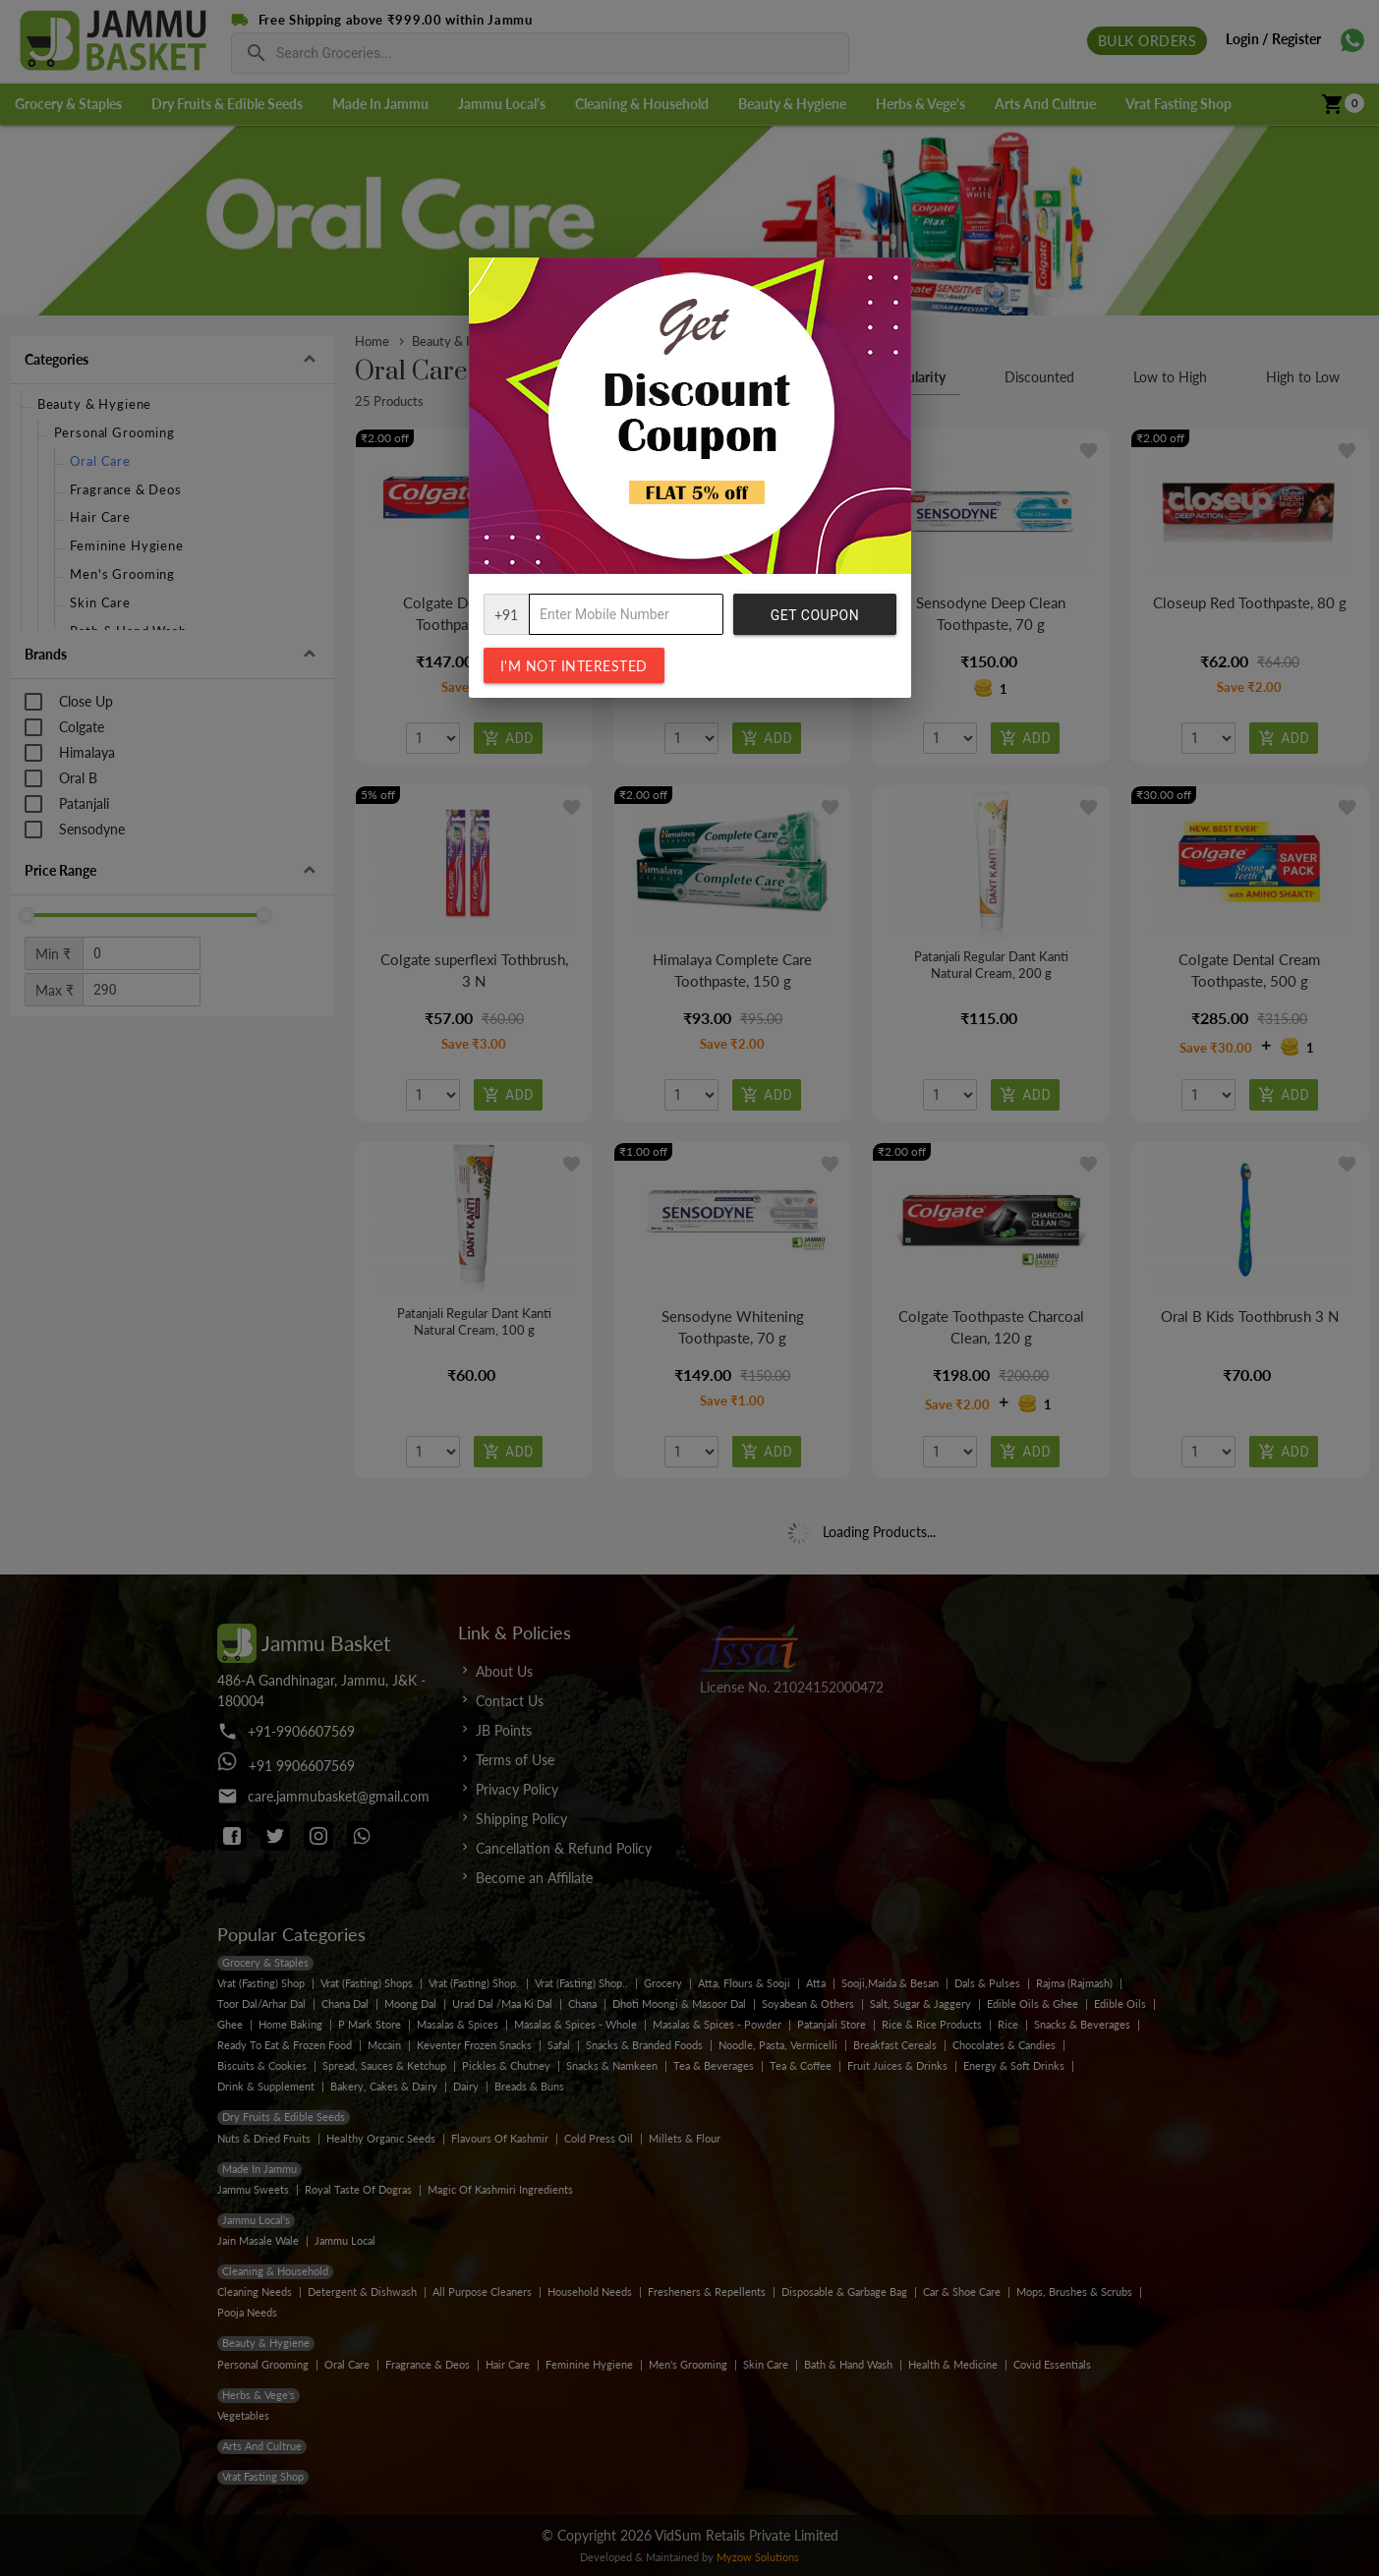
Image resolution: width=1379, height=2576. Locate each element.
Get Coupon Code (815, 621)
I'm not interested (574, 666)
